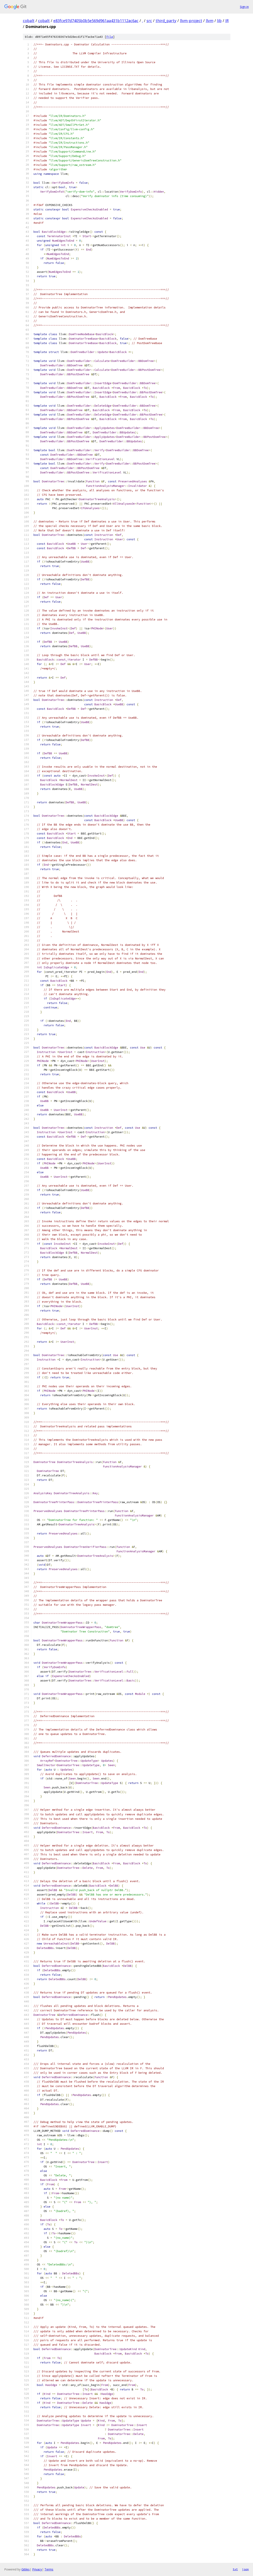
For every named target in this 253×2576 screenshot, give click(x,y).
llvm (209, 20)
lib (219, 20)
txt (235, 2569)
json (245, 2569)
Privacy (37, 2569)
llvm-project (191, 20)
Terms (48, 2569)
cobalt (29, 20)
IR (227, 20)
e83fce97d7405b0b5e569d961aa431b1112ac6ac (95, 20)
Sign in (244, 7)
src (149, 20)
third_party (166, 20)
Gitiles (25, 2569)
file (109, 37)
